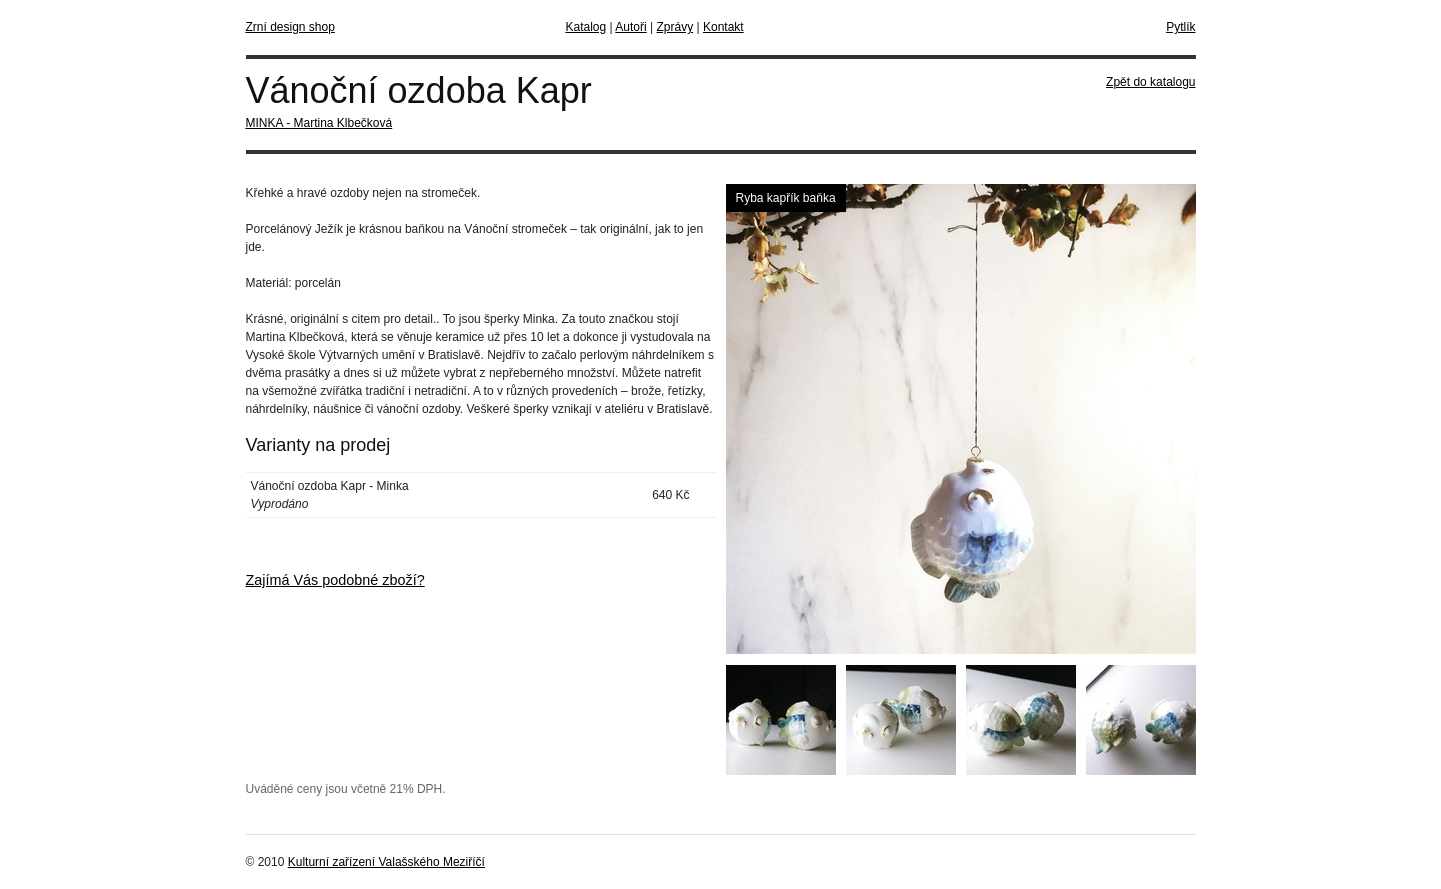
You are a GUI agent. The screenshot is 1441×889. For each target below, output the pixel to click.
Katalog (586, 27)
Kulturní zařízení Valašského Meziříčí (386, 862)
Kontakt (723, 27)
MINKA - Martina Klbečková (319, 123)
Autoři (630, 27)
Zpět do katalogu (1150, 82)
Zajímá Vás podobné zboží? (335, 580)
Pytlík (1180, 27)
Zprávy (674, 27)
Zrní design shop (290, 27)
